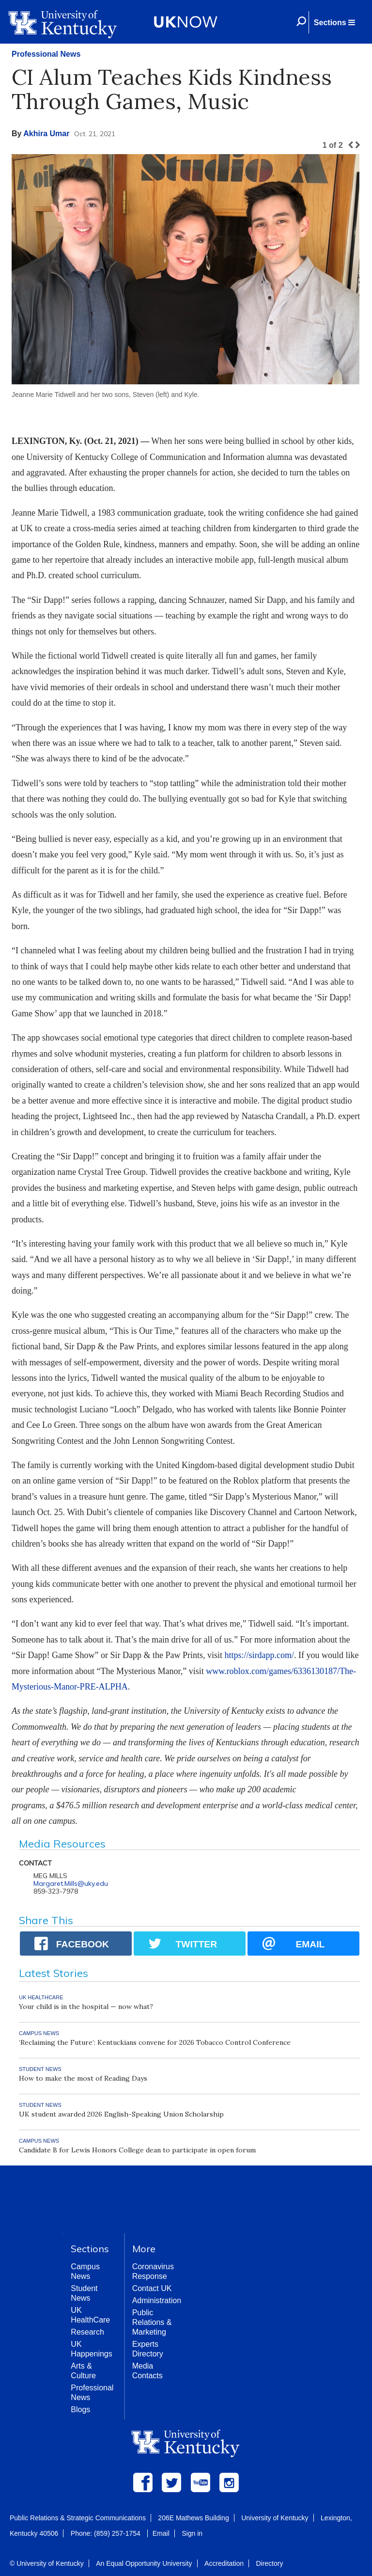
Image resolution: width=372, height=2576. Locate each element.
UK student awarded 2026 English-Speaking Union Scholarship (121, 2114)
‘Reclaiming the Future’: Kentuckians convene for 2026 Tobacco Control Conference (155, 2042)
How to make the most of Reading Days (83, 2078)
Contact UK (152, 2288)
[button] (334, 22)
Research (87, 2332)
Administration (156, 2300)
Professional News (46, 54)
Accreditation (224, 2563)
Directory (269, 2563)
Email (161, 2533)
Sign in (192, 2533)
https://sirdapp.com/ (259, 1655)
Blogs (80, 2409)
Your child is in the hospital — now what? (86, 2006)
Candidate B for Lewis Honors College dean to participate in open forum (137, 2150)
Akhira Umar (46, 133)
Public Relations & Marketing (152, 2322)
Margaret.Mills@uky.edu (70, 1883)
